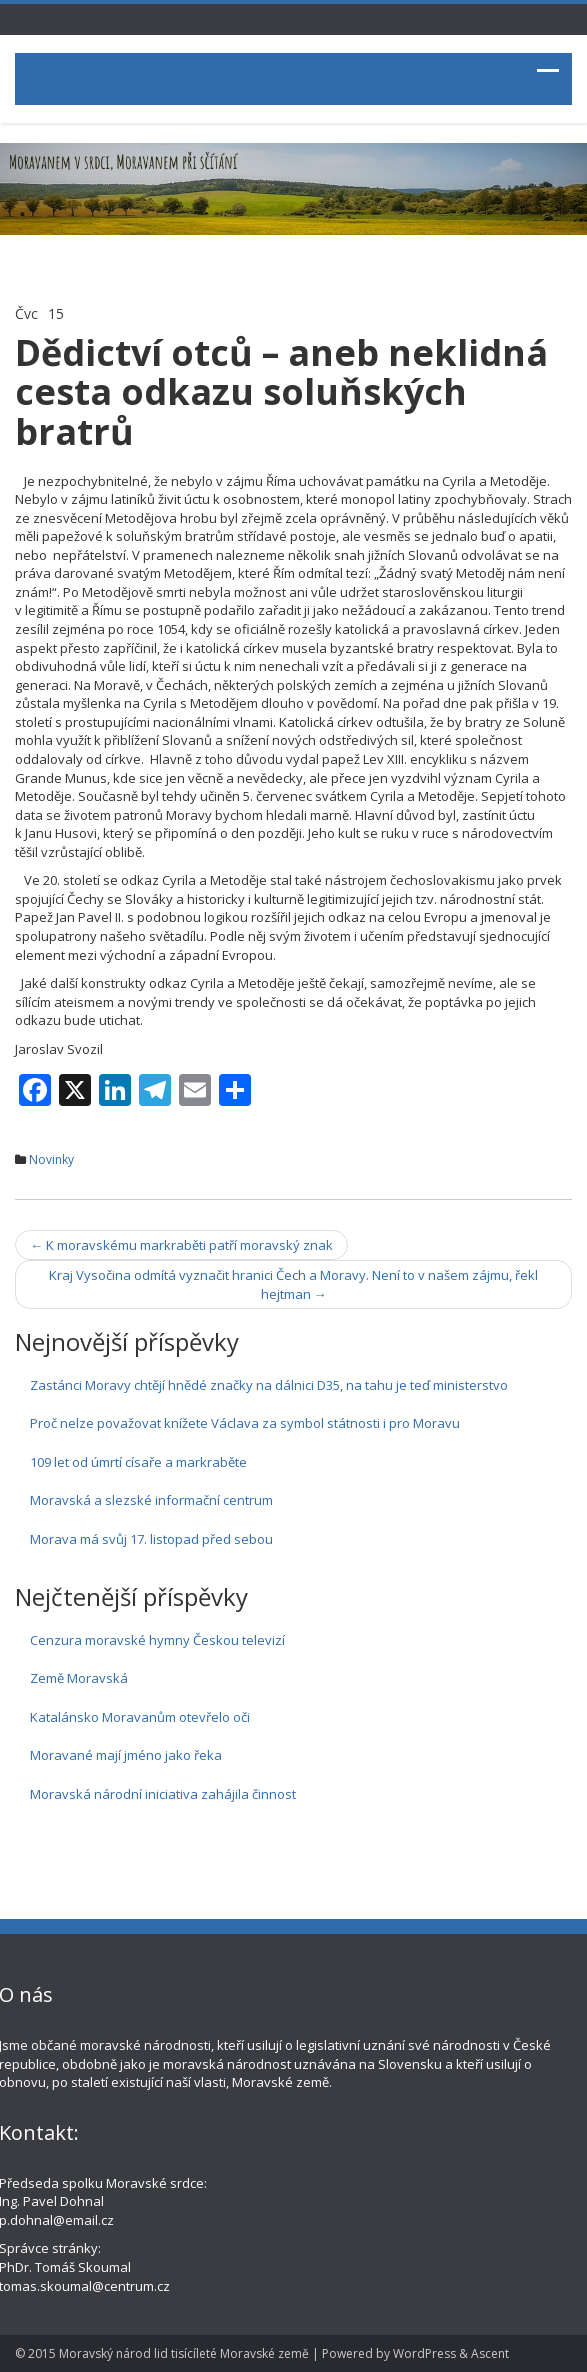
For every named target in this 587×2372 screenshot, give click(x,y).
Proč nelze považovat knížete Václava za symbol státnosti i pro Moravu (245, 1423)
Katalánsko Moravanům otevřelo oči (140, 1717)
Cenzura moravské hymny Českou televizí (157, 1640)
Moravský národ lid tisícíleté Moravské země (184, 2353)
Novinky (51, 1159)
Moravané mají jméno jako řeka (126, 1755)
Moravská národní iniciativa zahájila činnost (163, 1794)
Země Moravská (79, 1678)
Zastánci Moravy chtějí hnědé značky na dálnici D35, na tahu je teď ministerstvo (269, 1385)
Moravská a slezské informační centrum (151, 1500)
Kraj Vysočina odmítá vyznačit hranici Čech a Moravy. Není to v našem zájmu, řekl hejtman (293, 1284)
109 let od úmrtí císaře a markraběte (138, 1462)
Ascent (490, 2353)
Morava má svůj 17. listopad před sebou (151, 1539)
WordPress (424, 2353)
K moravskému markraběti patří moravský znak (181, 1245)
